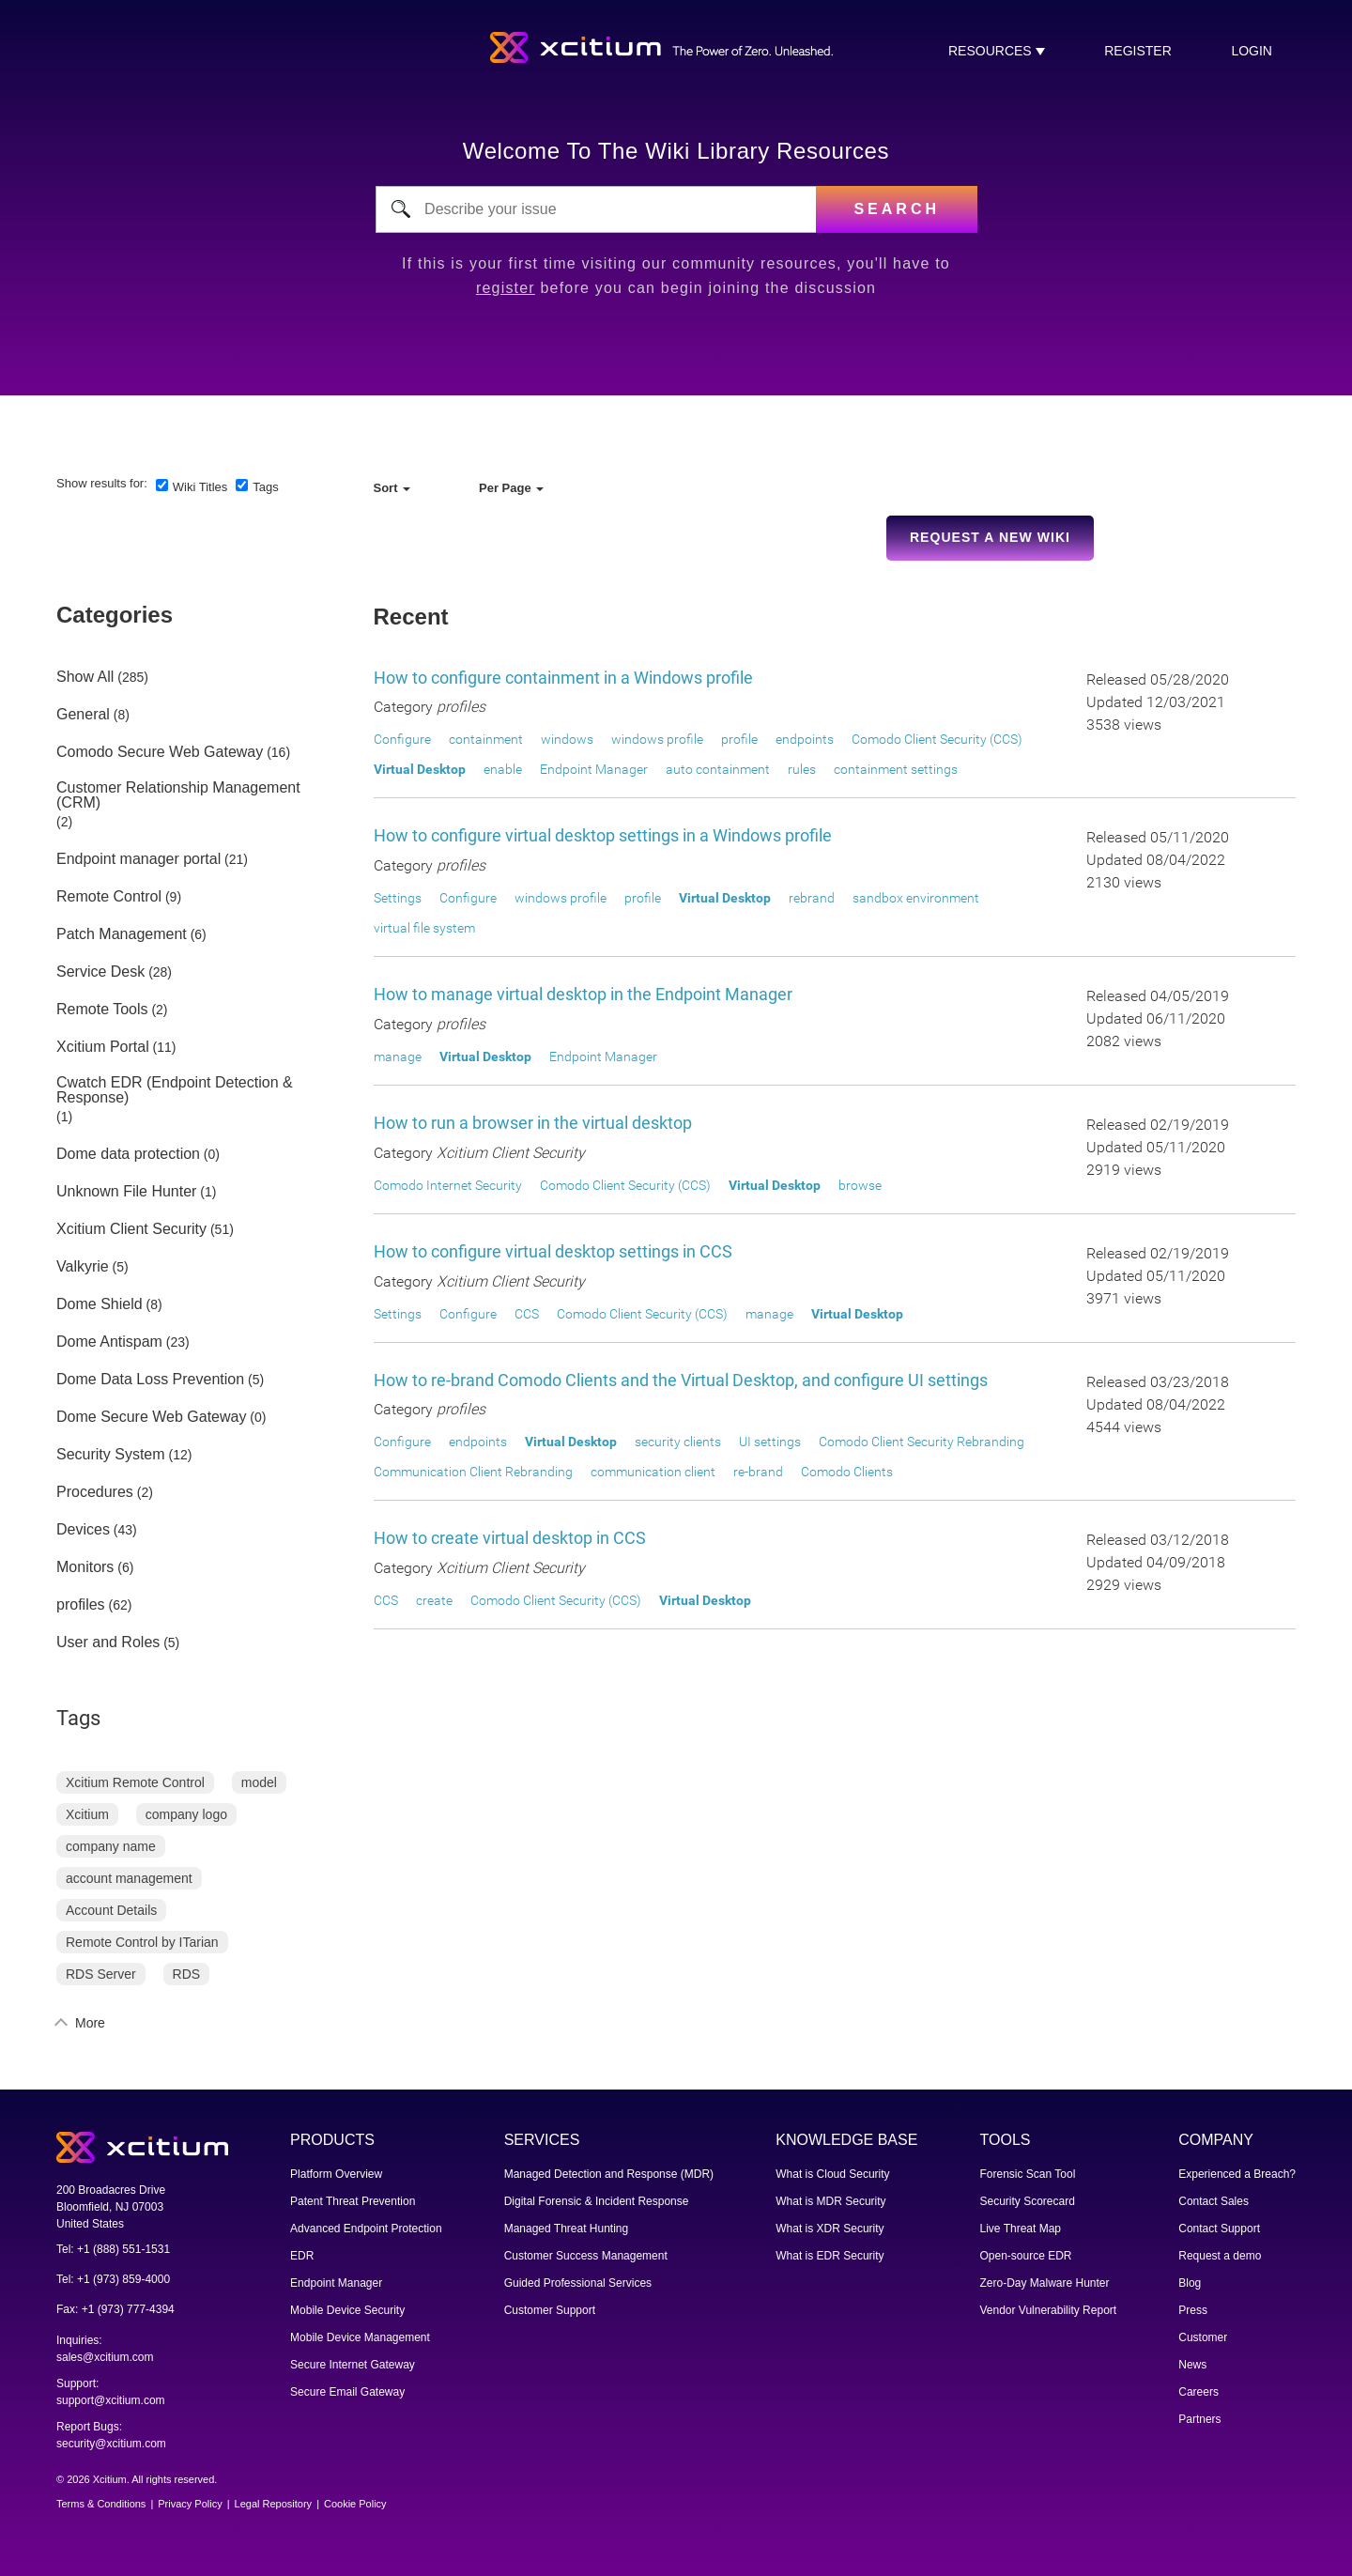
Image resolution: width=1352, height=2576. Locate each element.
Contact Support (1219, 2228)
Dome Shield (99, 1304)
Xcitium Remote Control (135, 1782)
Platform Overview (336, 2174)
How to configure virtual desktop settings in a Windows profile (603, 835)
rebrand (812, 897)
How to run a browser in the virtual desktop (533, 1123)
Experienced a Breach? (1237, 2174)
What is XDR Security (829, 2228)
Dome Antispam (109, 1342)
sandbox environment (916, 897)
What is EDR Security (829, 2255)
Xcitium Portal (102, 1047)
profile (739, 739)
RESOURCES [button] (992, 50)
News (1192, 2364)
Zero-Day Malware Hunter (1045, 2283)
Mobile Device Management (360, 2337)
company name (111, 1846)
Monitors (85, 1567)
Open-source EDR (1026, 2255)
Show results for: (101, 483)
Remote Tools (102, 1009)
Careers (1198, 2392)
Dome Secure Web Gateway (151, 1417)
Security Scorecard (1027, 2201)
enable (503, 769)
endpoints (805, 739)
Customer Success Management (586, 2255)
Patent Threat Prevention (352, 2201)
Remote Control (108, 896)
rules (802, 769)
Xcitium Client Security (131, 1229)
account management (129, 1878)
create (434, 1600)
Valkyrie (82, 1266)
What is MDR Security (830, 2201)
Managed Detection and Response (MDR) (609, 2174)
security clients (678, 1441)
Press (1192, 2310)
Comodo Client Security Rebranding (921, 1441)
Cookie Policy (355, 2503)
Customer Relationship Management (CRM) (178, 795)
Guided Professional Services (578, 2283)
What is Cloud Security (832, 2174)
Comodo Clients (847, 1471)
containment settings (896, 769)
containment (486, 739)
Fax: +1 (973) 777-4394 (115, 2309)
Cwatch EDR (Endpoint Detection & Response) (174, 1090)
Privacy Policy (190, 2503)
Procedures (94, 1492)
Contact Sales (1213, 2201)
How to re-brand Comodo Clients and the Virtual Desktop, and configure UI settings (681, 1380)
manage (398, 1056)
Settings (398, 897)
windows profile (657, 739)
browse (860, 1185)
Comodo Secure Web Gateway (159, 752)
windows (567, 739)
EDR (302, 2255)
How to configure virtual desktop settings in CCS (553, 1251)
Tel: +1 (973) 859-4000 (113, 2279)
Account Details (111, 1910)
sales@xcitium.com (105, 2357)
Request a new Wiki (990, 537)
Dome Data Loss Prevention (150, 1379)
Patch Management (121, 934)
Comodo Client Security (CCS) (937, 739)
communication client (653, 1471)
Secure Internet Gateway (352, 2364)
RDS (187, 1974)
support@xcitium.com (110, 2400)
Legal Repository (274, 2503)
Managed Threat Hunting (566, 2228)
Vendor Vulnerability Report (1048, 2310)
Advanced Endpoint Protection (365, 2228)
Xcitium (87, 1814)
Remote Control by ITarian (142, 1942)
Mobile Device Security (347, 2310)
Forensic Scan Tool (1028, 2174)
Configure (402, 739)
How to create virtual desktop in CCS (510, 1538)
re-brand (758, 1471)
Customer (1202, 2337)
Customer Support (549, 2310)
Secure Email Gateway (347, 2392)
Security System (110, 1454)
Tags (265, 487)
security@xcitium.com (111, 2443)
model (259, 1782)
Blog (1189, 2283)
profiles (80, 1604)
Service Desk (100, 971)
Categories (114, 614)
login (1251, 50)
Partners (1199, 2419)
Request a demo (1219, 2255)
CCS (527, 1313)
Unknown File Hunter (126, 1191)
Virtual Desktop (420, 769)
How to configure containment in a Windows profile (563, 677)
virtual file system (424, 927)
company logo (186, 1814)
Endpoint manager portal (138, 859)
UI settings (770, 1441)
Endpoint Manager (594, 769)
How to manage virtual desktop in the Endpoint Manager (583, 994)
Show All (85, 677)
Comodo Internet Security (448, 1185)
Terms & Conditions (101, 2503)
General (83, 714)
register (1138, 50)
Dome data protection (128, 1154)
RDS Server (101, 1974)
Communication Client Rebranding (473, 1471)
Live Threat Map (1021, 2228)
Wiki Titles (200, 487)
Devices (83, 1529)
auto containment (718, 769)
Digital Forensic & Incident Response (596, 2201)
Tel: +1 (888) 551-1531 (113, 2249)
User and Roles (108, 1642)
